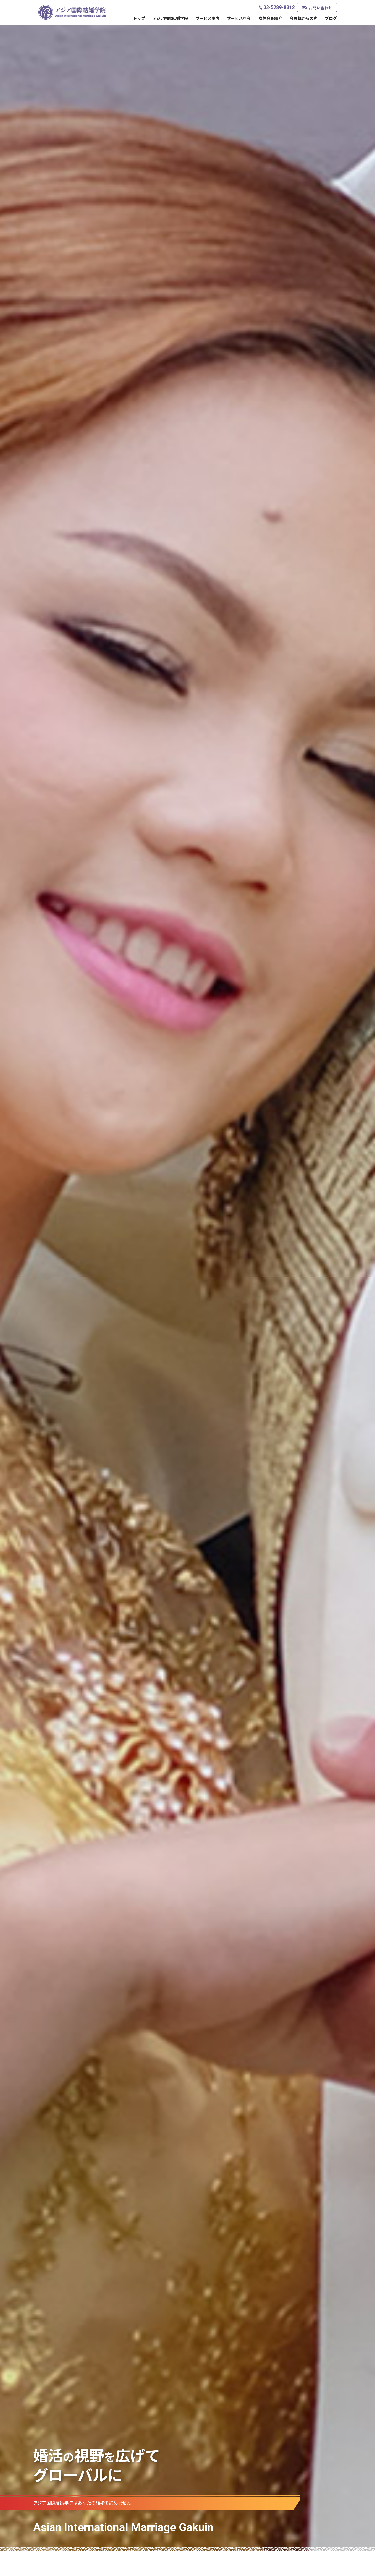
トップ (139, 18)
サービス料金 (239, 18)
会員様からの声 (304, 18)
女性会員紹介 (270, 18)
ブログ (331, 18)
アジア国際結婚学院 (170, 18)
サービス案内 (207, 18)
